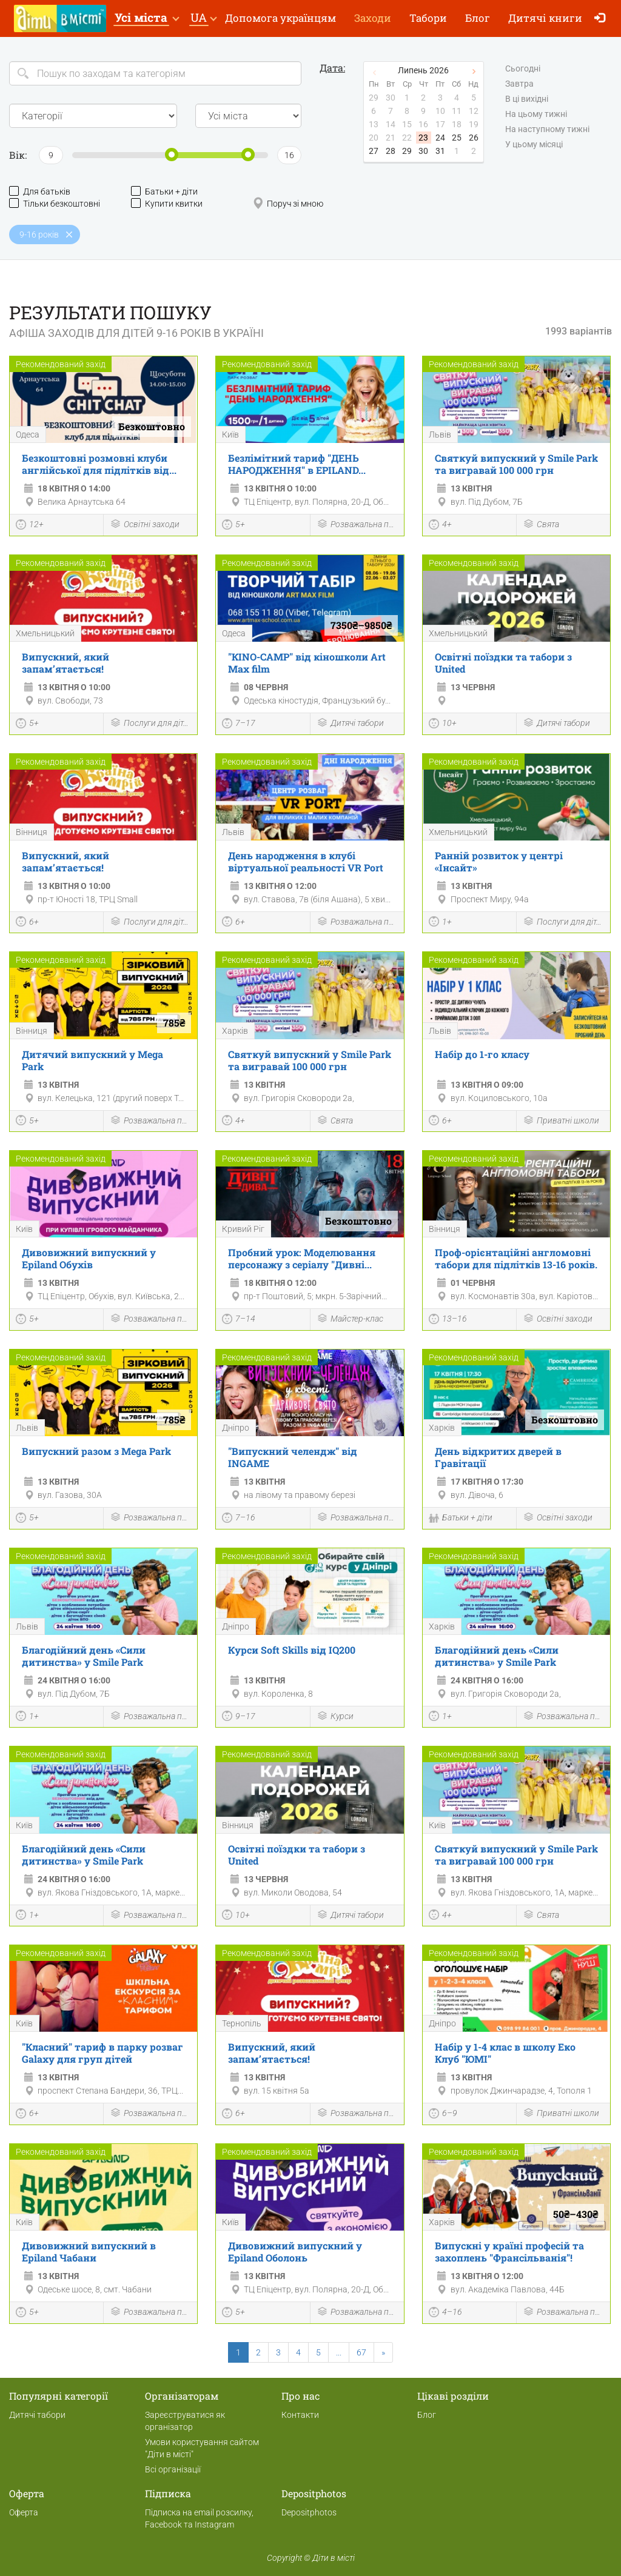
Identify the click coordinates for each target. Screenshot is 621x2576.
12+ (30, 526)
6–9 (443, 2115)
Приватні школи (561, 1121)
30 (423, 151)
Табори (428, 18)
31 (440, 151)
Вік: (18, 154)
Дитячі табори (350, 724)
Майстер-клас (350, 1319)
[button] (146, 18)
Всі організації (173, 2469)
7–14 (238, 1320)
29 (407, 151)
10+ (443, 724)
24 (440, 137)
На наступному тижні (547, 129)
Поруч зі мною (288, 203)
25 (457, 137)
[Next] (383, 2352)
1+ (440, 923)
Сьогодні (522, 69)
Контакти (300, 2415)
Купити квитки (167, 203)
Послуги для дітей (150, 724)
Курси (335, 1717)
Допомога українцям (280, 18)
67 (361, 2352)
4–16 (445, 2313)
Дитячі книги (545, 18)
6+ (27, 923)
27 (373, 151)
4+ (440, 526)
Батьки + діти (164, 191)
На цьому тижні (536, 114)
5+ (233, 526)
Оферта (23, 2512)
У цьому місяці (534, 144)
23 (423, 137)
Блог (477, 18)
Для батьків (39, 191)
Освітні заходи (145, 525)
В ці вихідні (526, 99)
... (338, 2352)
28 (390, 151)
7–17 (238, 724)
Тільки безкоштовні (54, 203)
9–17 (238, 1717)
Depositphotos (309, 2512)
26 (473, 137)
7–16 (238, 1519)
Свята (541, 525)
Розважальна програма (357, 525)
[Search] (155, 73)
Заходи (372, 18)
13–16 (448, 1320)
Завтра (519, 84)
